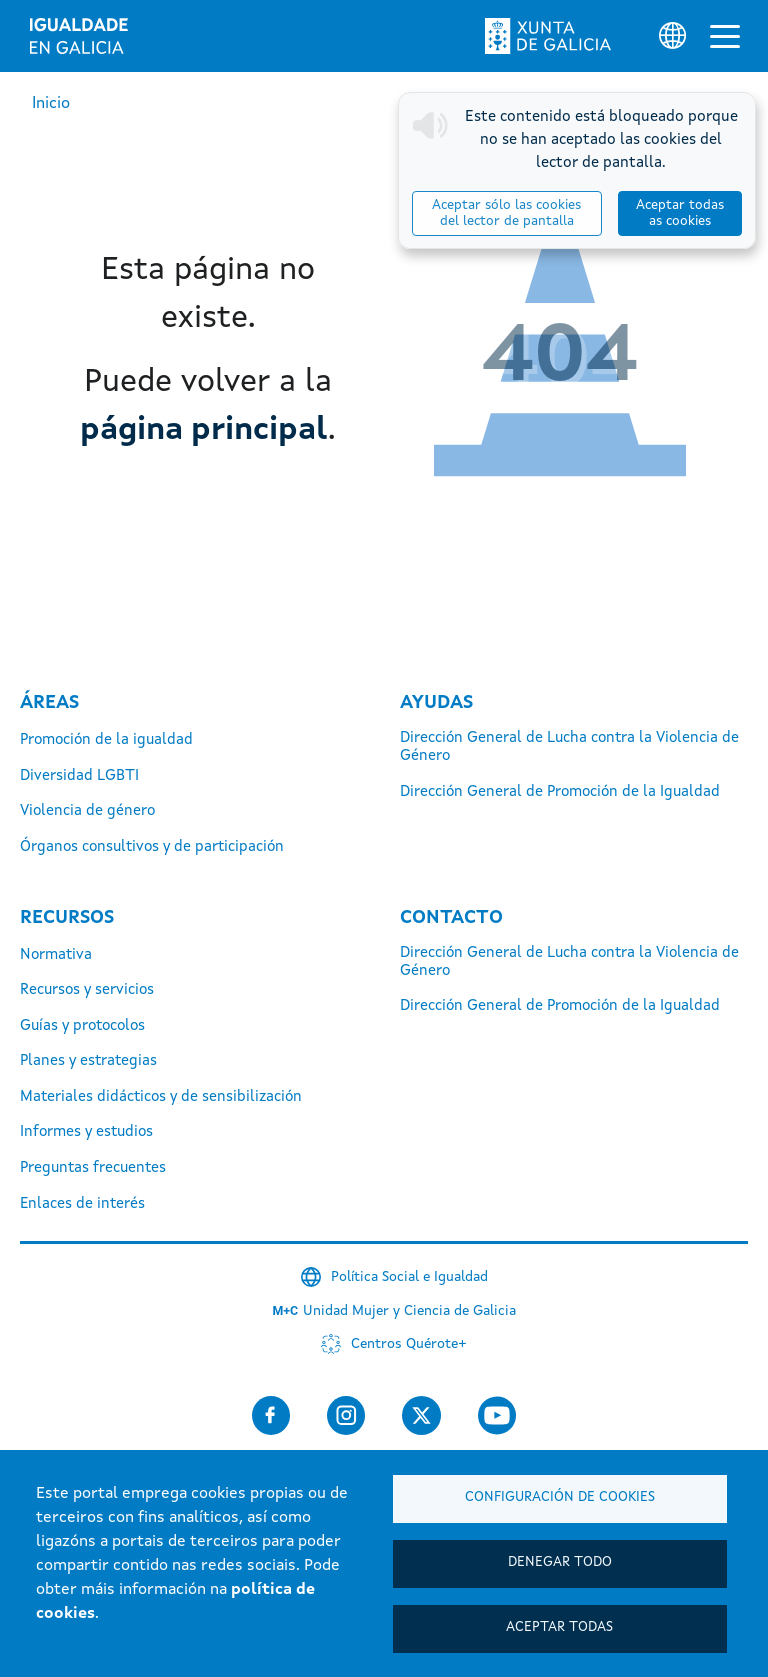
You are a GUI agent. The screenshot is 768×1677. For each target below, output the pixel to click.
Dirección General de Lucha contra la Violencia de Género (569, 747)
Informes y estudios (86, 1132)
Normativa (56, 955)
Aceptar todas (559, 1627)
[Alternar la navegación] (725, 36)
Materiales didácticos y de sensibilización (161, 1097)
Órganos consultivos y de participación (152, 847)
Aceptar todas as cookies (680, 213)
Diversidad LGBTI (79, 776)
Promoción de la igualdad (106, 740)
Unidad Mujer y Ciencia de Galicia (409, 1311)
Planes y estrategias (88, 1061)
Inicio (51, 104)
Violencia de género (87, 811)
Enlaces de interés (82, 1204)
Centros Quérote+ (409, 1344)
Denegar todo (560, 1562)
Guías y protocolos (82, 1026)
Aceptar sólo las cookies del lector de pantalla (506, 213)
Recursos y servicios (87, 990)
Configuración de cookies (560, 1497)
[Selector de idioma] (672, 35)
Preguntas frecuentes (93, 1168)
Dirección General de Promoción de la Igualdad (560, 792)
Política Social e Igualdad (409, 1277)
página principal (204, 431)
